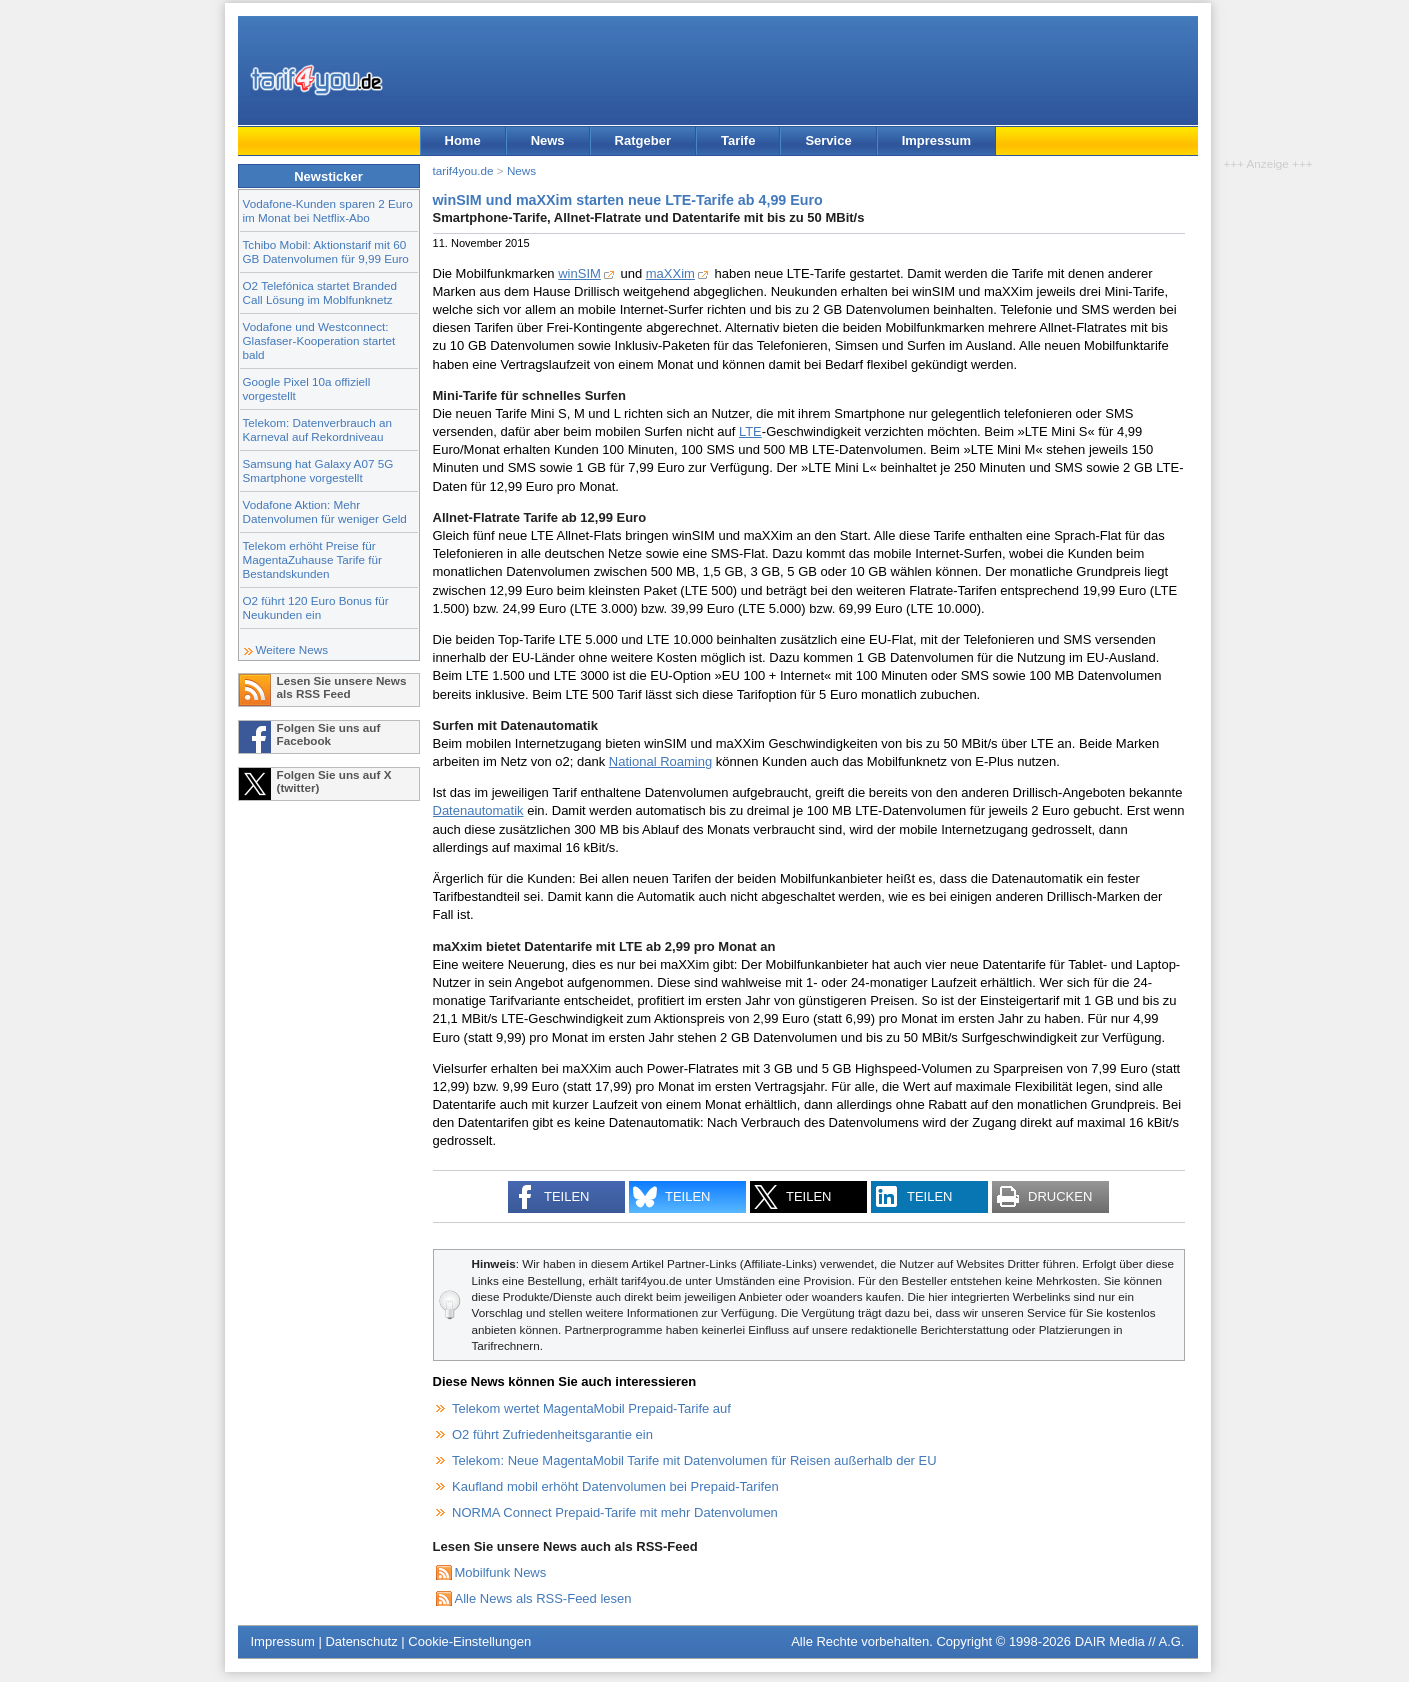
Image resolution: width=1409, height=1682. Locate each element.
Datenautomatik (478, 810)
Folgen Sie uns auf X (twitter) (334, 781)
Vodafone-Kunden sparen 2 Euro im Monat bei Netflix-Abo (328, 210)
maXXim (670, 273)
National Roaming (660, 761)
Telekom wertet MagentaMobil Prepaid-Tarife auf (591, 1408)
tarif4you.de (463, 170)
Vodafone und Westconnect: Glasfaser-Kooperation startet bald (319, 340)
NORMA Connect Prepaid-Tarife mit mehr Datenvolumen (615, 1512)
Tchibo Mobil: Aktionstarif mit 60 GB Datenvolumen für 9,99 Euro (326, 251)
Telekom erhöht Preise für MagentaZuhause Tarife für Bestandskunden (312, 559)
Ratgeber (643, 140)
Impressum (936, 140)
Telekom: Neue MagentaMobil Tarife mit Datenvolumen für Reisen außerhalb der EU (694, 1460)
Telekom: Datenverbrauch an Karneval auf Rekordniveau (317, 429)
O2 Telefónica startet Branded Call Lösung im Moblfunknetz (320, 292)
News (548, 140)
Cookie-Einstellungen (469, 1641)
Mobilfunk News (501, 1572)
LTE (750, 431)
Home (463, 140)
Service (828, 140)
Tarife (738, 140)
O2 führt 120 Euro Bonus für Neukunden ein (316, 607)
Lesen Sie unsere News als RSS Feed (342, 687)
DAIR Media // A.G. (1130, 1641)
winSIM (579, 273)
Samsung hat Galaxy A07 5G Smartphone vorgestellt (318, 470)
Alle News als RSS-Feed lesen (543, 1598)
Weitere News (292, 649)
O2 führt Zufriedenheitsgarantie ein (552, 1434)
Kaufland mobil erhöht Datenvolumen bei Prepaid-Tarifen (615, 1486)
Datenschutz (361, 1641)
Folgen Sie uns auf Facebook (329, 734)
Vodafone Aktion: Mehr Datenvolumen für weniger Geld (325, 511)
